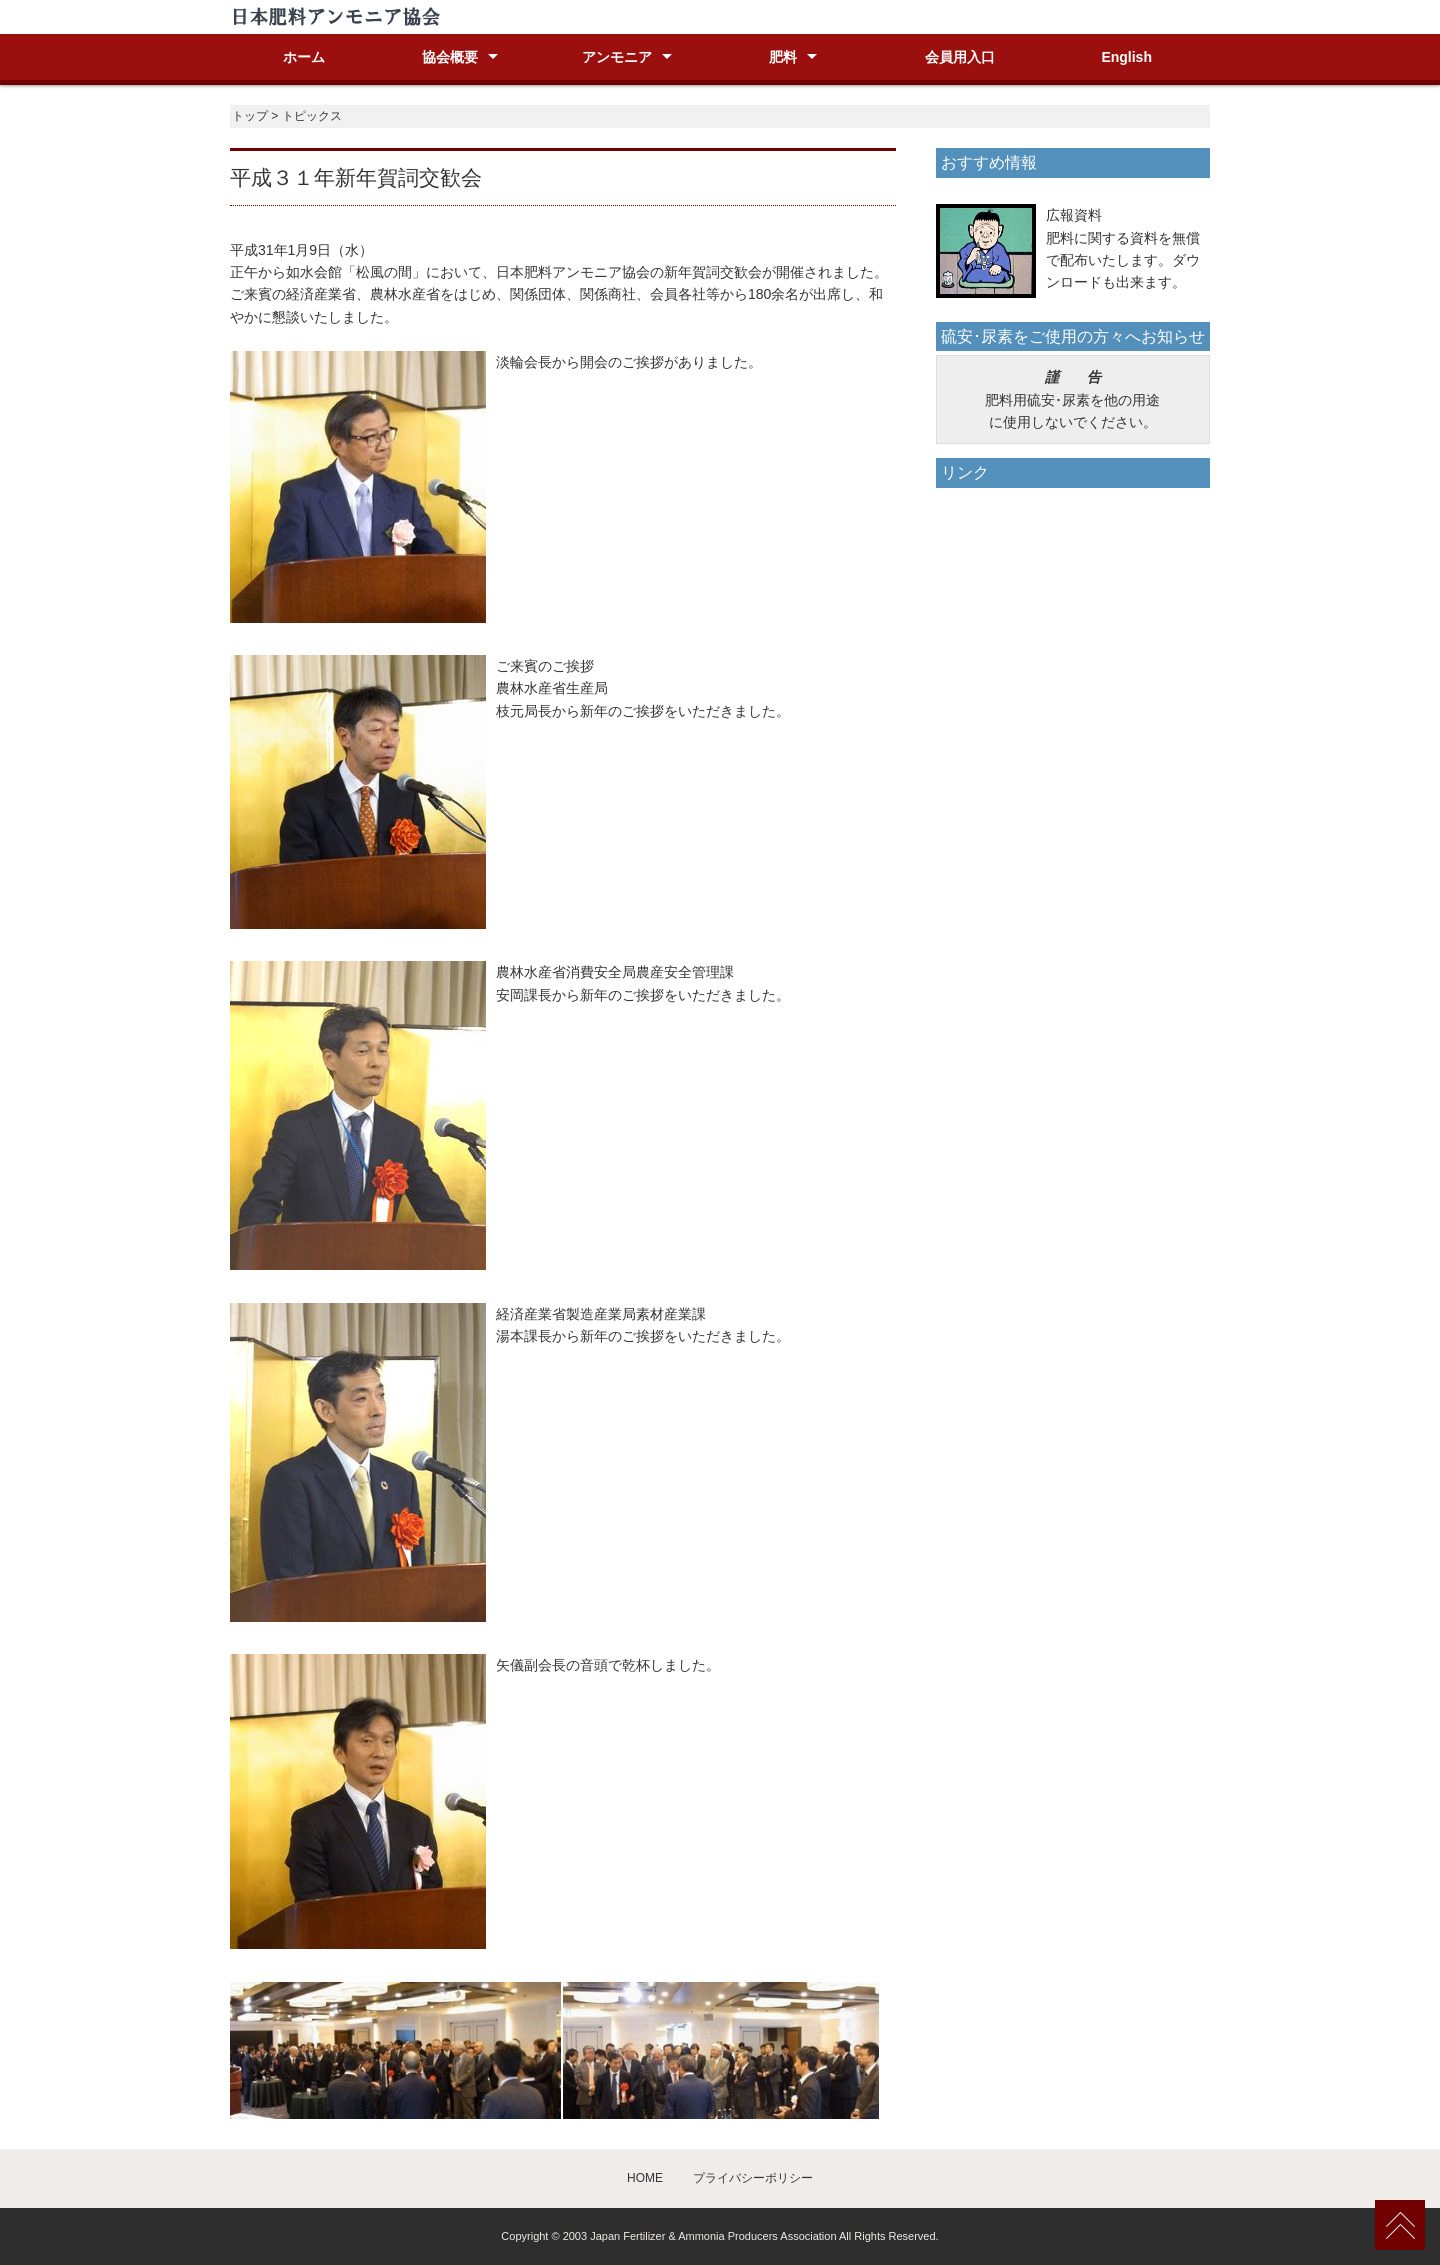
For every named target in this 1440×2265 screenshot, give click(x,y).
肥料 (783, 57)
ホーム (304, 57)
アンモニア (617, 57)
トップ (250, 116)
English (1126, 57)
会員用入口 (960, 57)
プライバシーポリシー (753, 2178)
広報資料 (1074, 215)
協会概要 (450, 57)
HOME (645, 2178)
